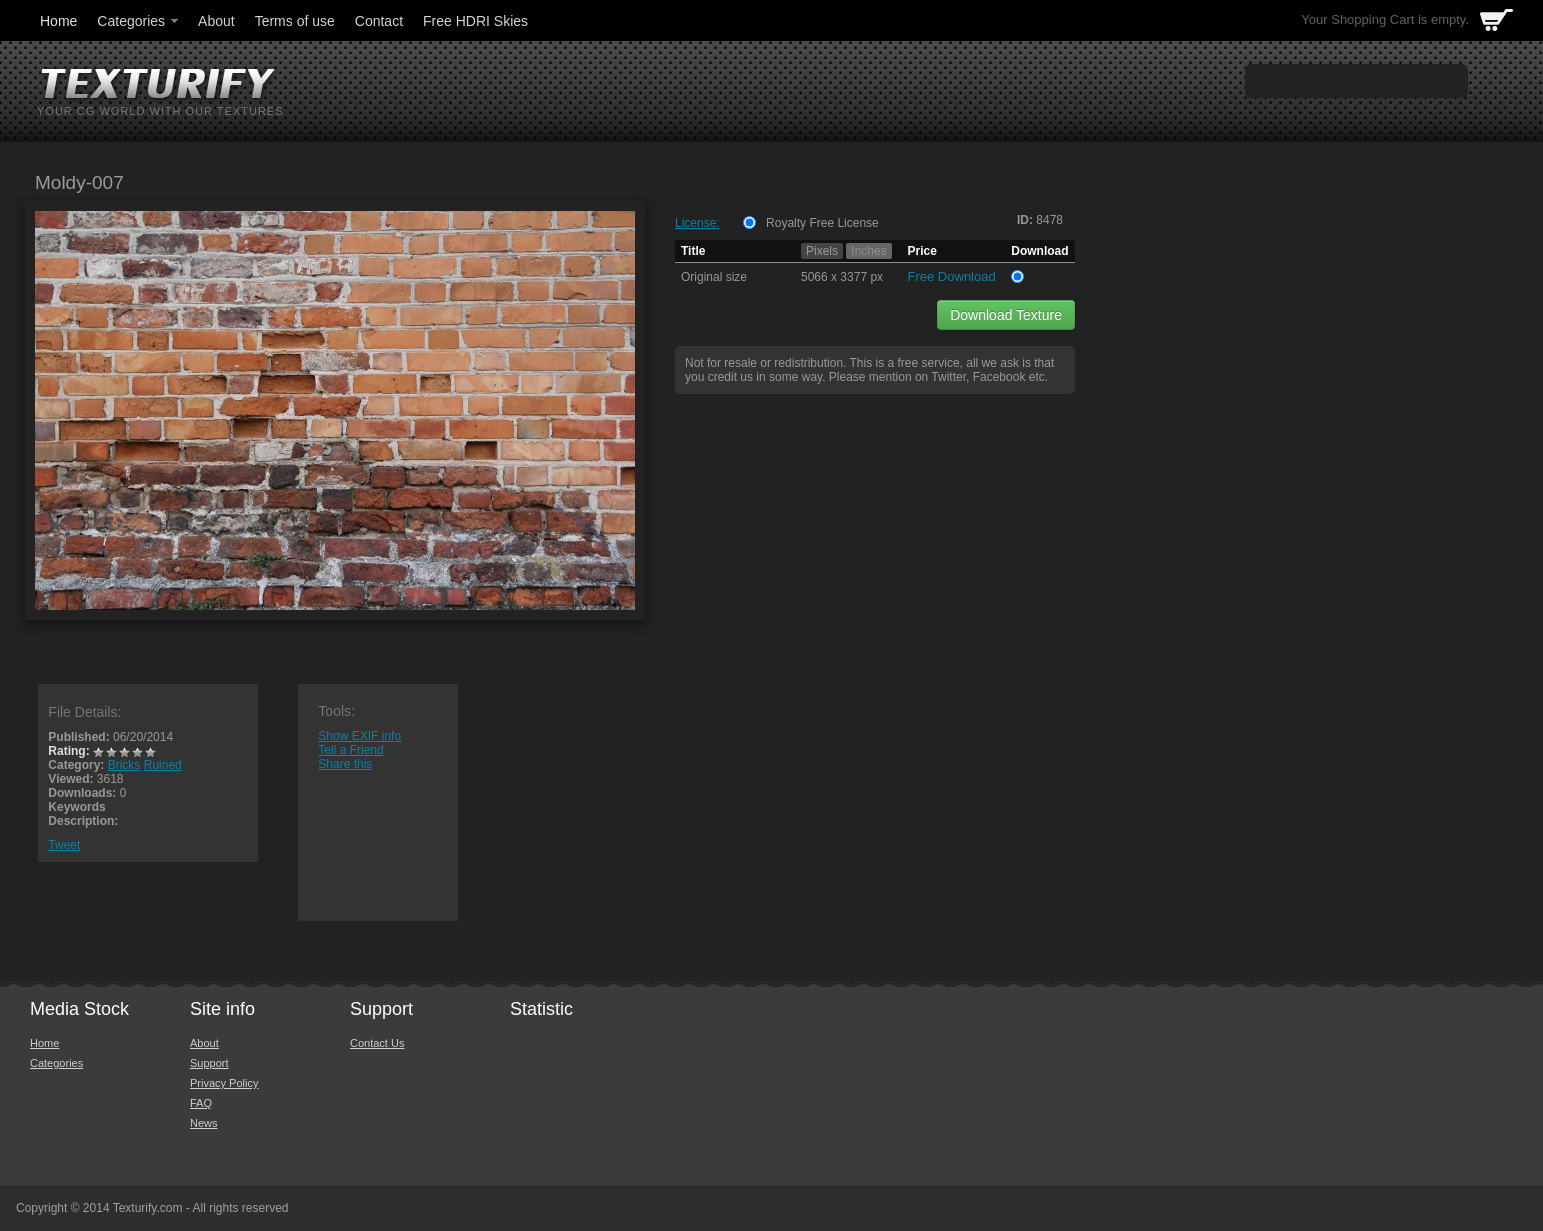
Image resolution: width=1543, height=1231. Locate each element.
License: (697, 223)
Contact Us (377, 1043)
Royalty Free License (822, 223)
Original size (714, 277)
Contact (379, 21)
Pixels (822, 251)
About (216, 21)
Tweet (64, 845)
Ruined (163, 765)
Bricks (124, 765)
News (204, 1123)
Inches (868, 251)
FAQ (201, 1103)
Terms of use (295, 21)
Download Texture (1006, 315)
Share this (345, 764)
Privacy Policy (224, 1083)
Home (58, 21)
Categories (139, 21)
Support (209, 1063)
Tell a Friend (350, 750)
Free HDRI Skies (475, 21)
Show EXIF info (359, 736)
